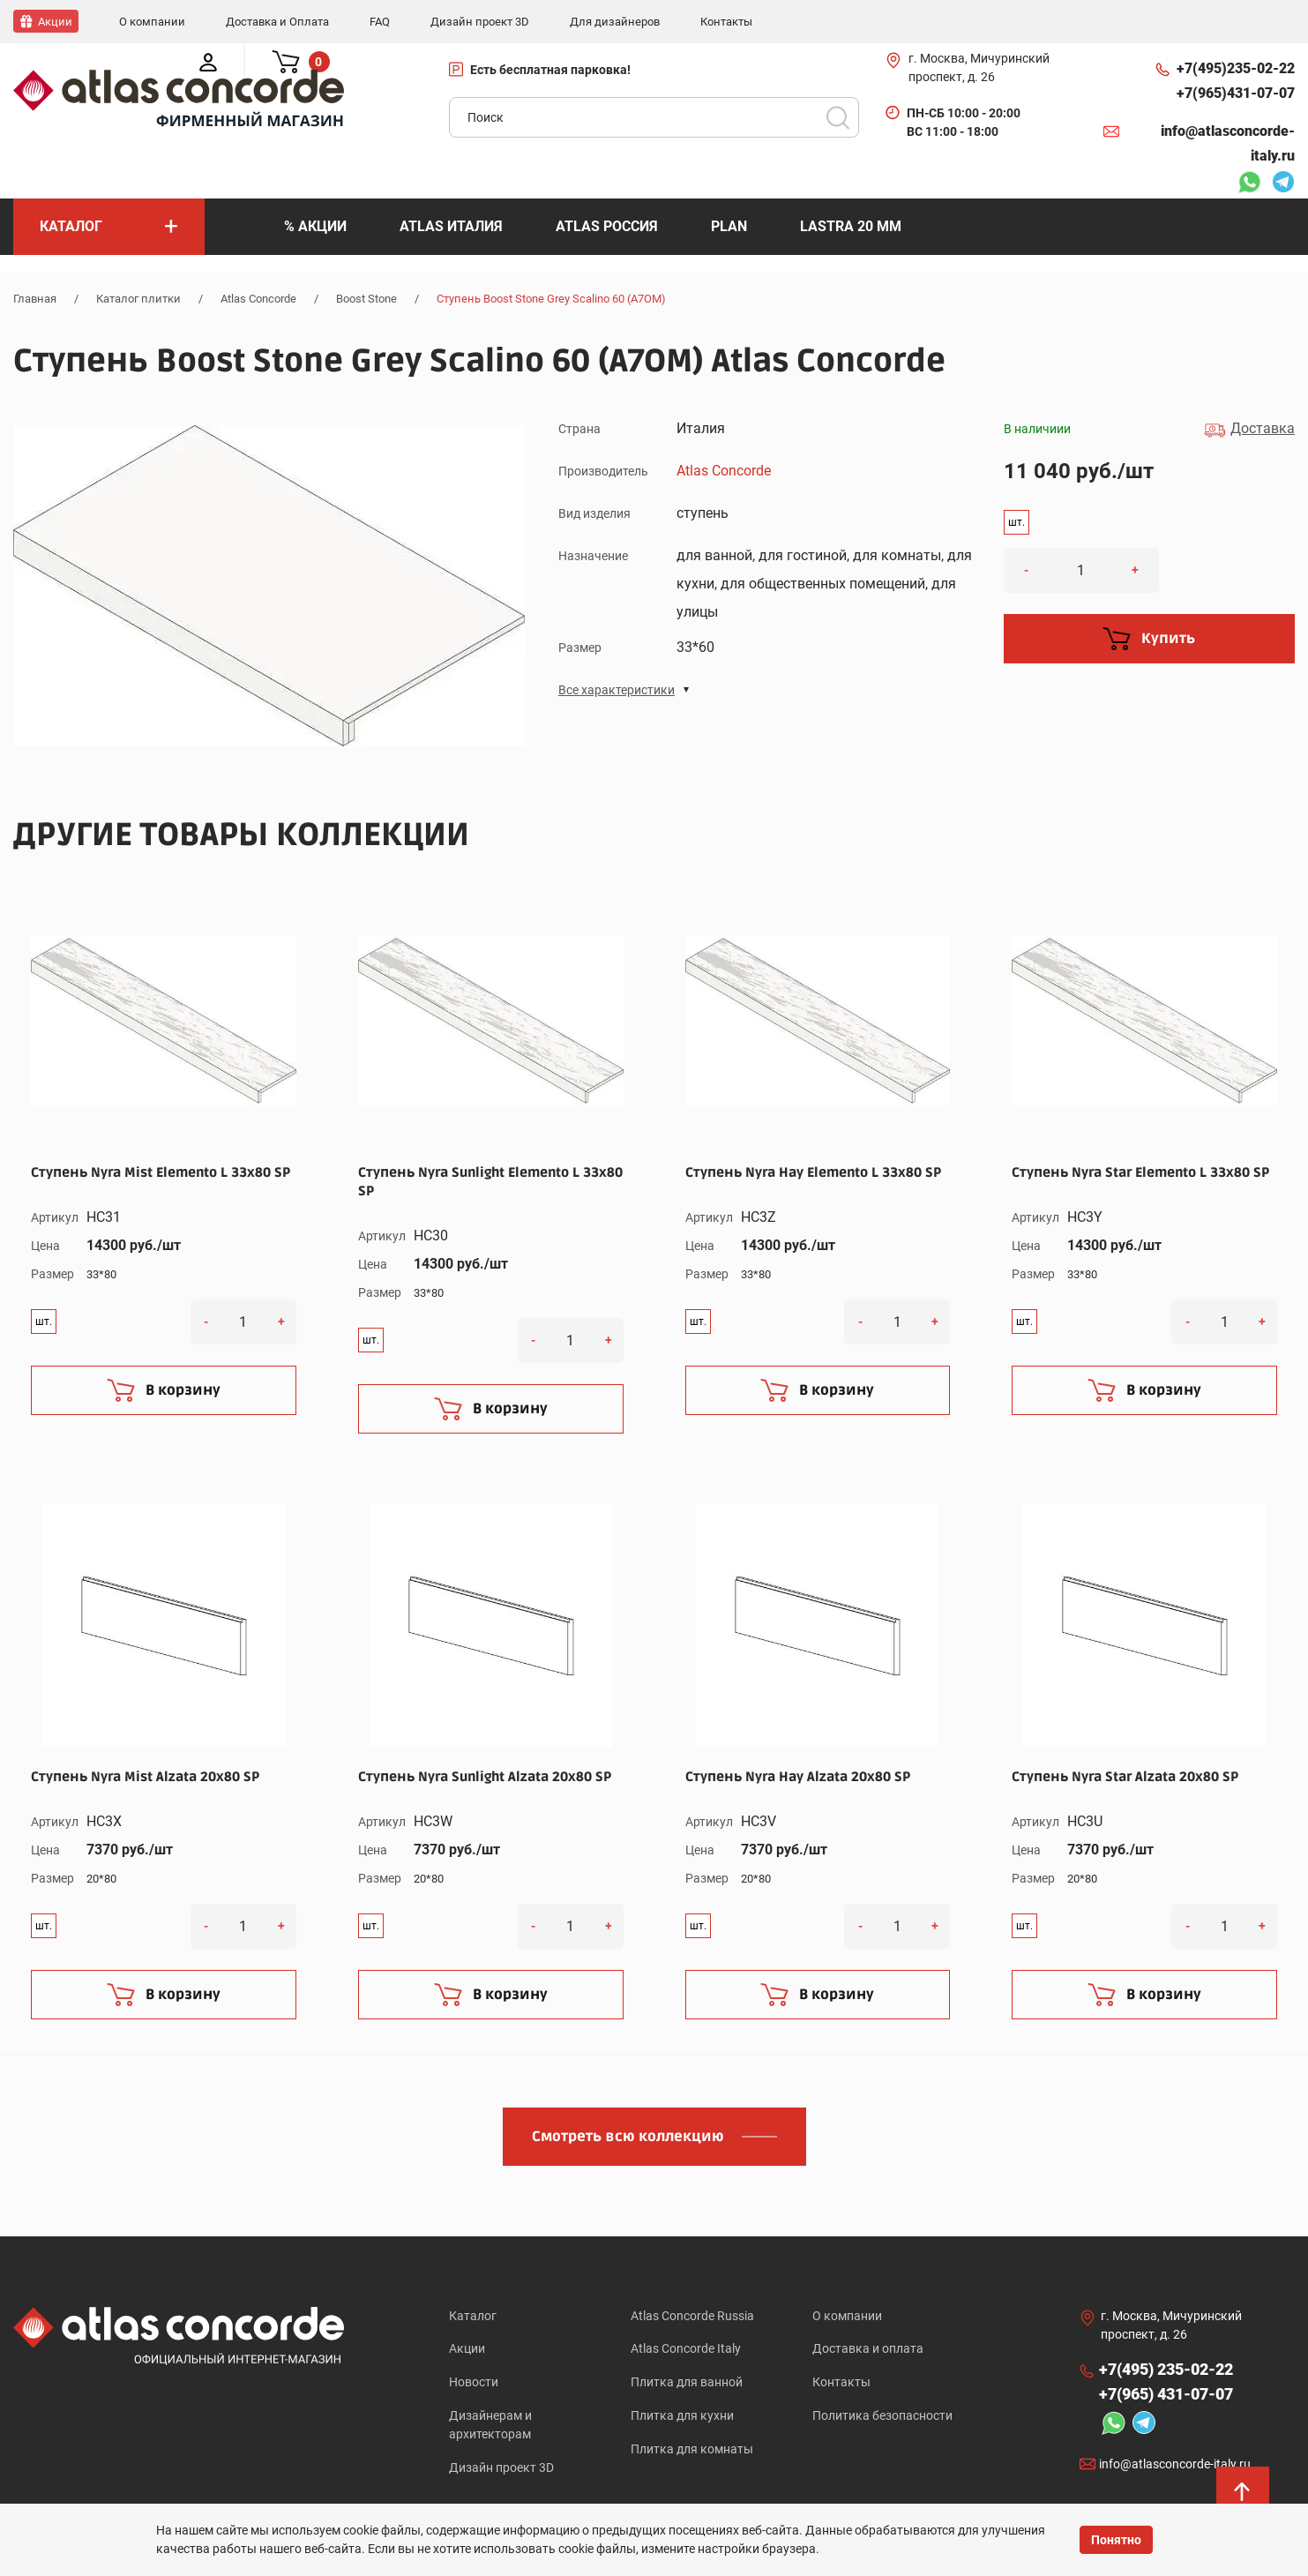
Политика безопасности (882, 2417)
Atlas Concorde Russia (692, 2314)
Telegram (1283, 183)
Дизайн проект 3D (501, 2470)
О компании (847, 2314)
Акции (467, 2348)
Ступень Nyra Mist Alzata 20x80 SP (145, 1775)
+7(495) (1236, 68)
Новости (473, 2383)
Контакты (841, 2383)
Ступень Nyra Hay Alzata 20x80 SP (797, 1775)
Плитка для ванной (687, 2383)
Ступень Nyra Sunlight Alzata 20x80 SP (484, 1775)
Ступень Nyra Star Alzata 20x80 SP (1125, 1775)
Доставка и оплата (867, 2348)
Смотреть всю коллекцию (628, 2135)
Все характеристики (616, 689)
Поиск (838, 116)
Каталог (473, 2314)
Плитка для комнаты (692, 2452)
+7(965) (1236, 92)
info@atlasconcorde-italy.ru (1228, 142)
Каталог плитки (138, 297)
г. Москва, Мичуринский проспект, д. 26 (979, 66)
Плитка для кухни (682, 2417)
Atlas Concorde (258, 297)
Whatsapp (1248, 183)
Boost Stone (366, 297)
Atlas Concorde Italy (686, 2348)
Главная (34, 297)
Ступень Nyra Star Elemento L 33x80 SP (1140, 1171)
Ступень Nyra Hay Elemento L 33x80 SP (813, 1171)
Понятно (1116, 2540)
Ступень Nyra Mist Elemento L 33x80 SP (160, 1171)
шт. (1016, 521)
